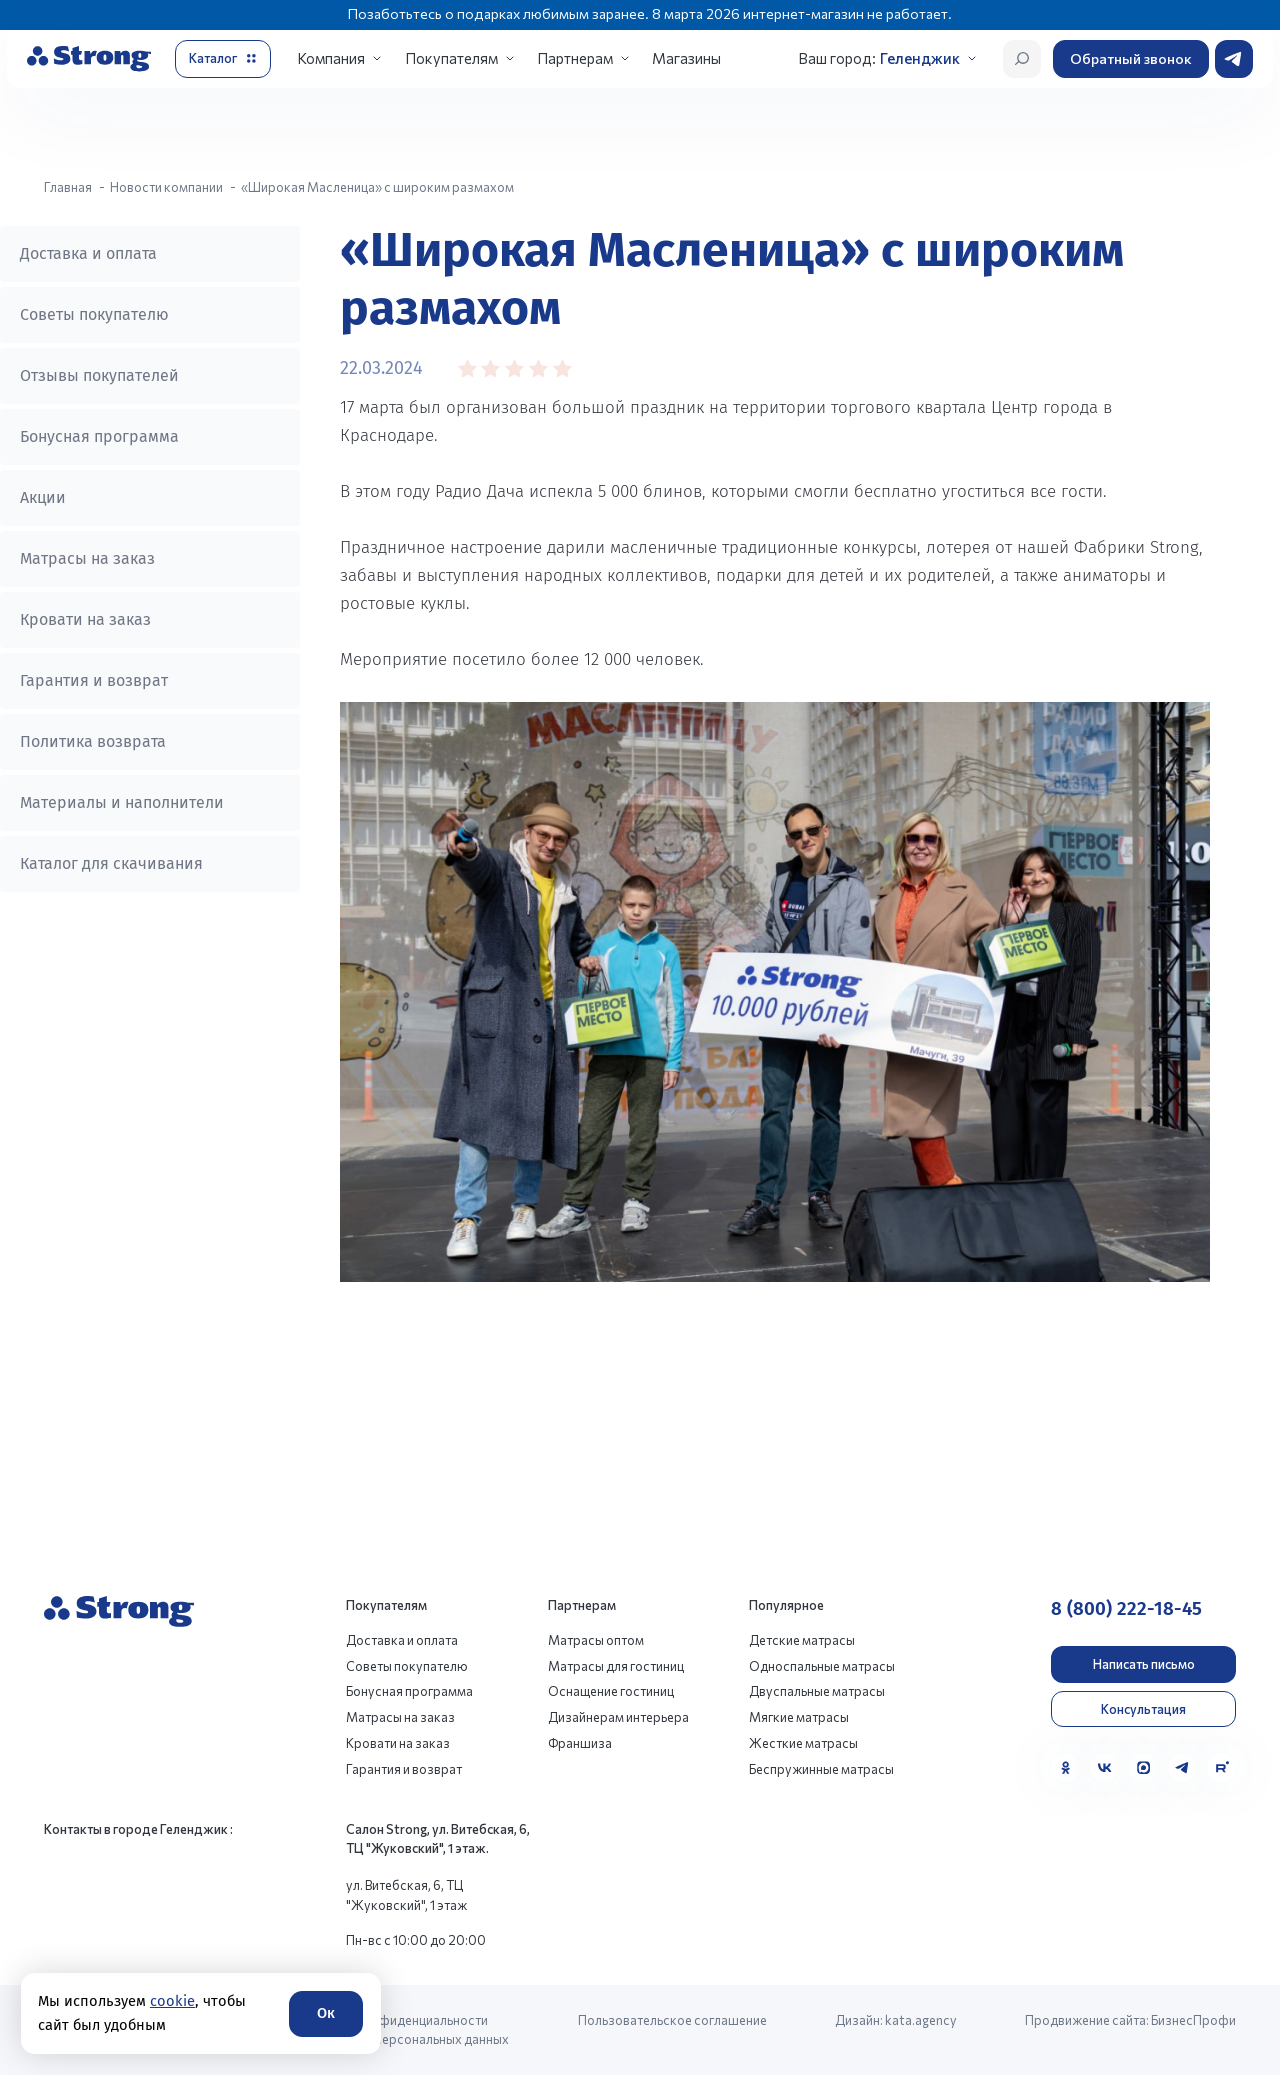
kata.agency (921, 2020)
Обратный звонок (1131, 58)
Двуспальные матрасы (817, 1691)
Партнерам (575, 58)
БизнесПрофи (1193, 2020)
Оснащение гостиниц (611, 1691)
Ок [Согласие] (326, 2013)
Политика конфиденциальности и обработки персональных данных (403, 2029)
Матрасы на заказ (87, 558)
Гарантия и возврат (94, 680)
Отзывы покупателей (99, 375)
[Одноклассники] (1065, 1767)
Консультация (1143, 1709)
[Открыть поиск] (1022, 59)
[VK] (1104, 1767)
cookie (172, 2001)
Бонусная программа (99, 436)
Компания (331, 58)
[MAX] (1143, 1767)
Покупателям (451, 58)
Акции (43, 497)
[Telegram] (1182, 1767)
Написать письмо (1144, 1664)
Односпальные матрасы (822, 1666)
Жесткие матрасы (803, 1743)
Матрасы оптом (596, 1640)
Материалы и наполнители (122, 802)
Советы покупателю (94, 314)
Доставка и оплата (88, 253)
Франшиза (580, 1743)
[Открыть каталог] (223, 59)
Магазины (686, 58)
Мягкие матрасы (799, 1717)
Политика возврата (93, 741)
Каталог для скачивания (111, 863)
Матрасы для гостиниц (616, 1666)
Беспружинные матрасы (821, 1769)
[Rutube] (1221, 1767)
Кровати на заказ (85, 619)
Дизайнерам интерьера (618, 1717)
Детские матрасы (802, 1640)
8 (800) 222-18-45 (1126, 1609)
